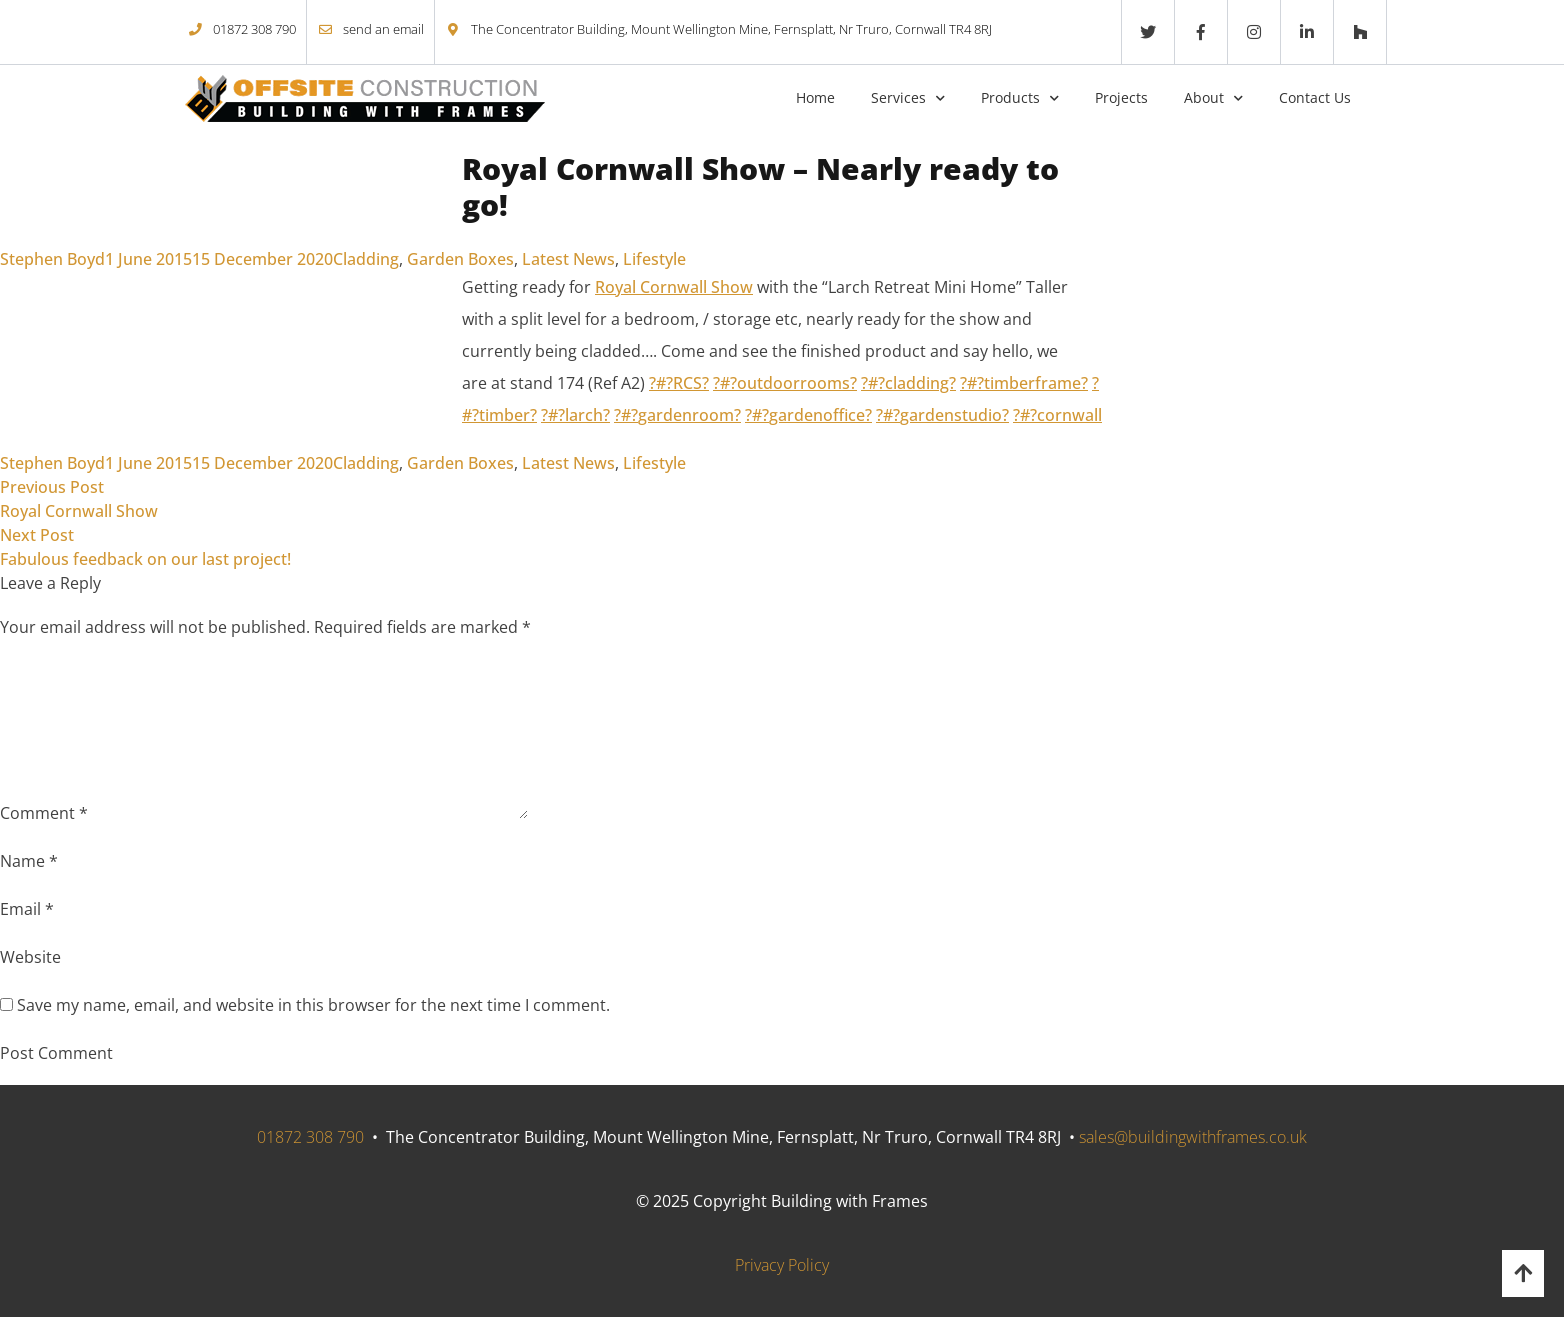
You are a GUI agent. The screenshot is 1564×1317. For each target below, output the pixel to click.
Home (815, 97)
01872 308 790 (254, 29)
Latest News (568, 259)
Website (30, 957)
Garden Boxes (460, 259)
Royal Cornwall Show (674, 287)
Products (1010, 97)
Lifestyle (654, 259)
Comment (44, 813)
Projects (1121, 97)
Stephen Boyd (52, 259)
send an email (383, 29)
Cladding (366, 259)
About (1204, 97)
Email (27, 909)
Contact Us (1315, 97)
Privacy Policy (782, 1265)
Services (898, 97)
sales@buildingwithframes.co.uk (1193, 1137)
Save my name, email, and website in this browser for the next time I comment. (313, 1005)
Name (29, 861)
